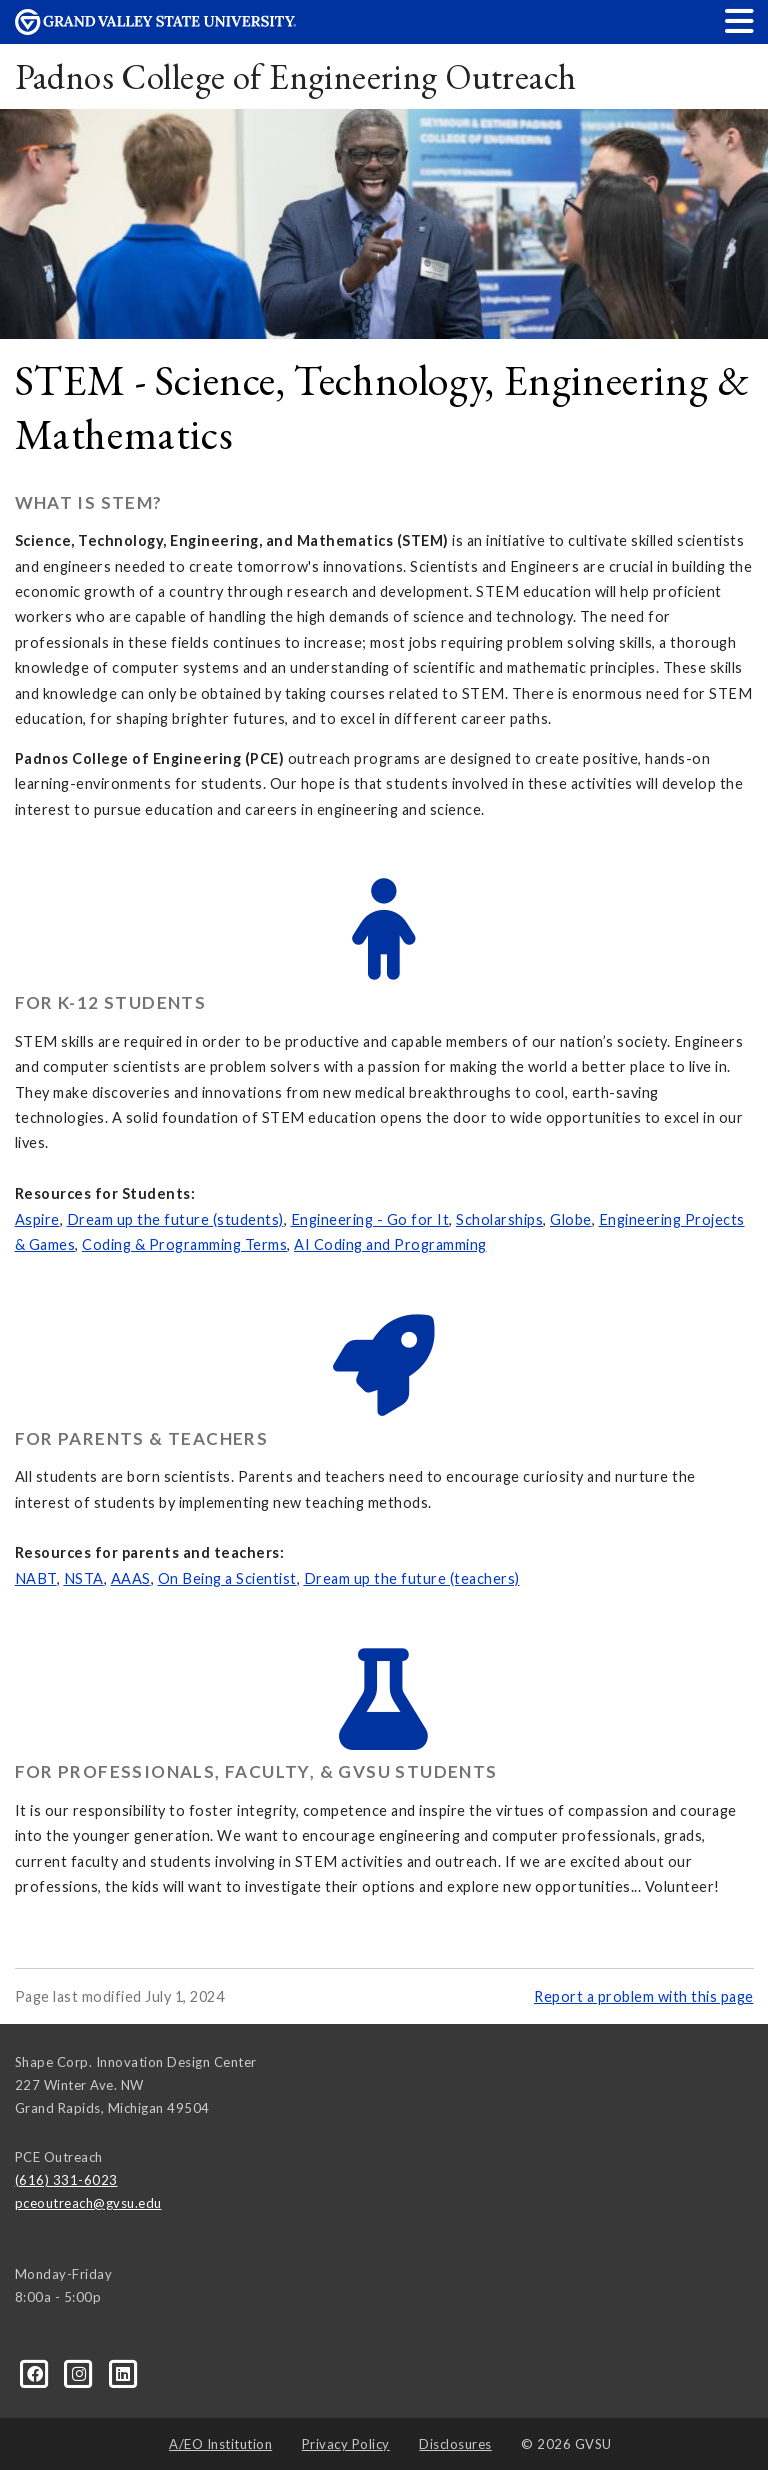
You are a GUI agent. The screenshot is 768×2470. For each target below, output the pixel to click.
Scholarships (499, 1219)
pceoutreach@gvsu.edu (88, 2203)
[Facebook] (37, 2373)
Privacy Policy (346, 2444)
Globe (571, 1219)
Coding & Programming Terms (184, 1244)
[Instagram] (81, 2373)
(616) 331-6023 (66, 2180)
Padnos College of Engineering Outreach (296, 76)
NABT (36, 1578)
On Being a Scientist (227, 1578)
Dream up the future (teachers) (412, 1578)
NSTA (84, 1578)
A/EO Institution (220, 2444)
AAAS (131, 1578)
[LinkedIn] (123, 2373)
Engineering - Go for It (370, 1219)
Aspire (37, 1219)
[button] (740, 20)
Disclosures (455, 2444)
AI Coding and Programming (390, 1244)
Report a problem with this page (644, 1996)
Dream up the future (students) (175, 1219)
